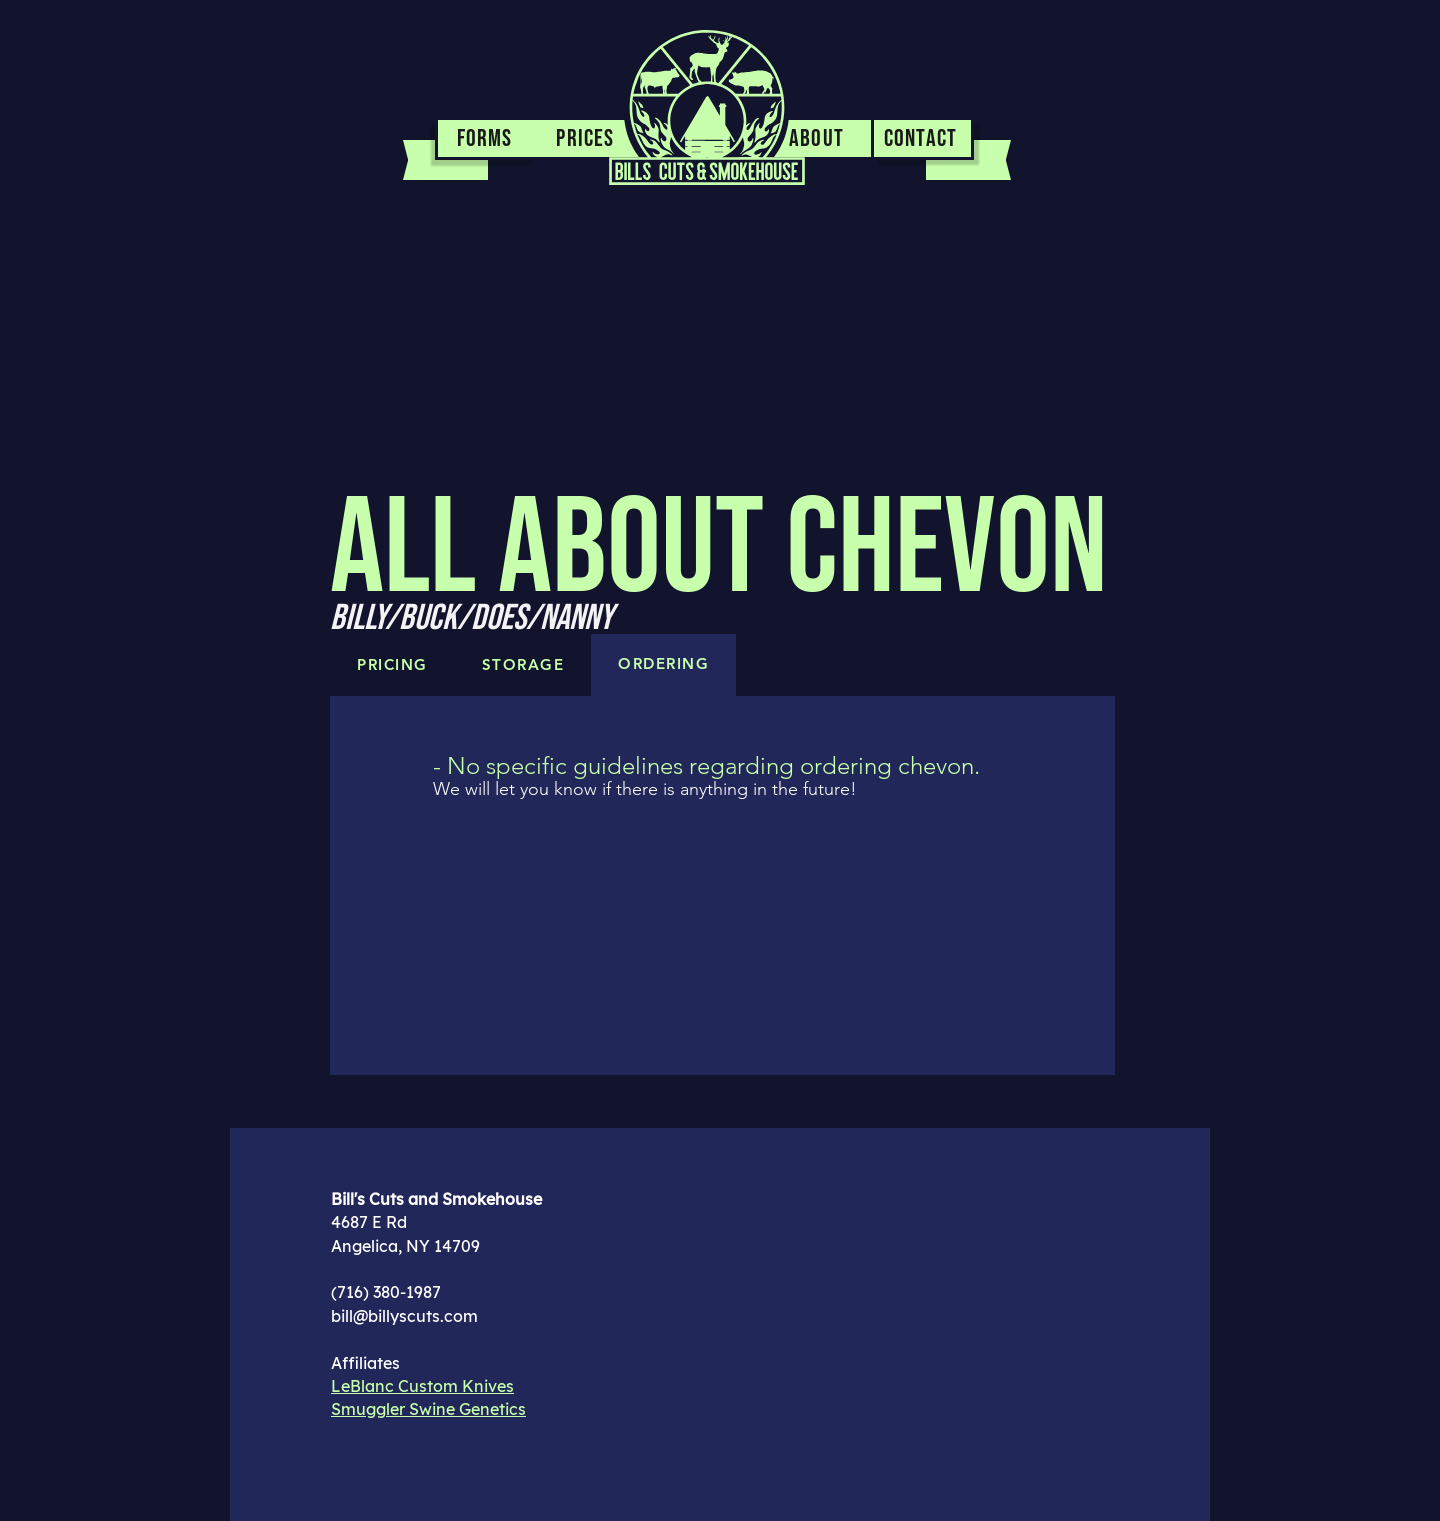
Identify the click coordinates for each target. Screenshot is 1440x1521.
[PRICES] (587, 140)
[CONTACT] (924, 140)
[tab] (663, 665)
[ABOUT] (818, 140)
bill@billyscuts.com (404, 1316)
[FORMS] (485, 140)
